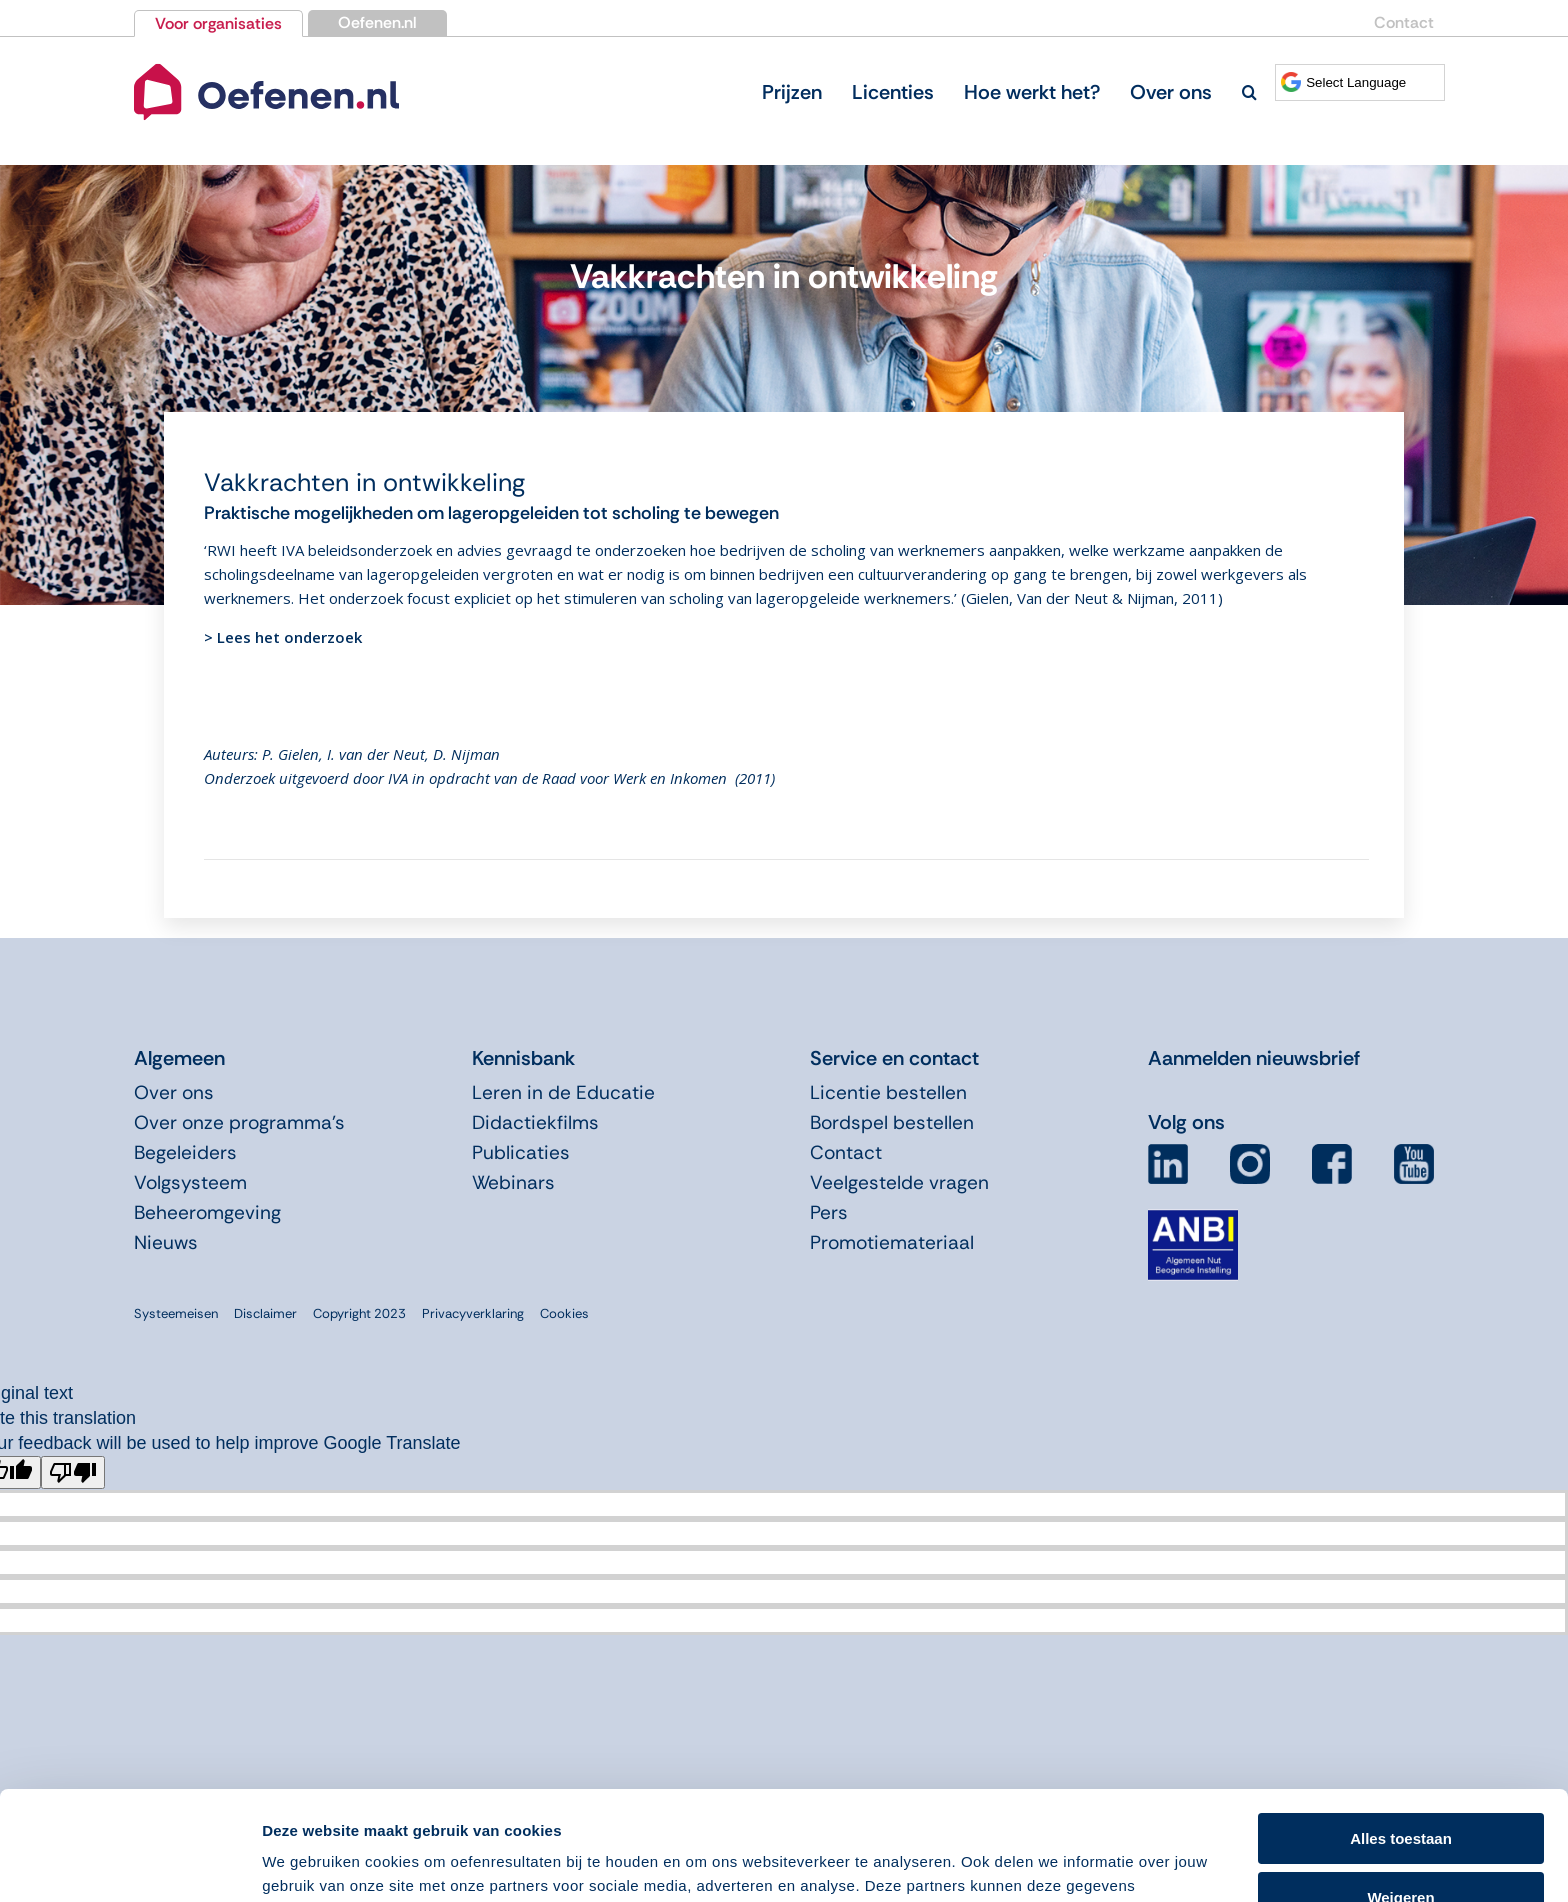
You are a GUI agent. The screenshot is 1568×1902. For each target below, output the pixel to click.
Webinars (513, 1182)
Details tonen (309, 1862)
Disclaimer (265, 1313)
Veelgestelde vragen (899, 1182)
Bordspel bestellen (892, 1122)
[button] (1249, 92)
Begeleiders (185, 1152)
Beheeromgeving (207, 1212)
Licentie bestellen (888, 1092)
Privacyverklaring (473, 1313)
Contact (1404, 22)
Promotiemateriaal (892, 1242)
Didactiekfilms (535, 1122)
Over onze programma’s (239, 1122)
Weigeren (1400, 1794)
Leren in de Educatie (563, 1092)
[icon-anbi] (1193, 1218)
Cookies (564, 1313)
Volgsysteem (190, 1182)
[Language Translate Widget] (1360, 82)
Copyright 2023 (359, 1313)
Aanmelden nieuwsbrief (1254, 1058)
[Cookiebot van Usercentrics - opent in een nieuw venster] (129, 1863)
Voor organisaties (218, 23)
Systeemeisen (176, 1313)
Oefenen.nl (377, 22)
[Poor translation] (73, 1472)
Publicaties (521, 1152)
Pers (829, 1212)
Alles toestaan (1401, 1736)
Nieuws (166, 1242)
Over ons (174, 1092)
